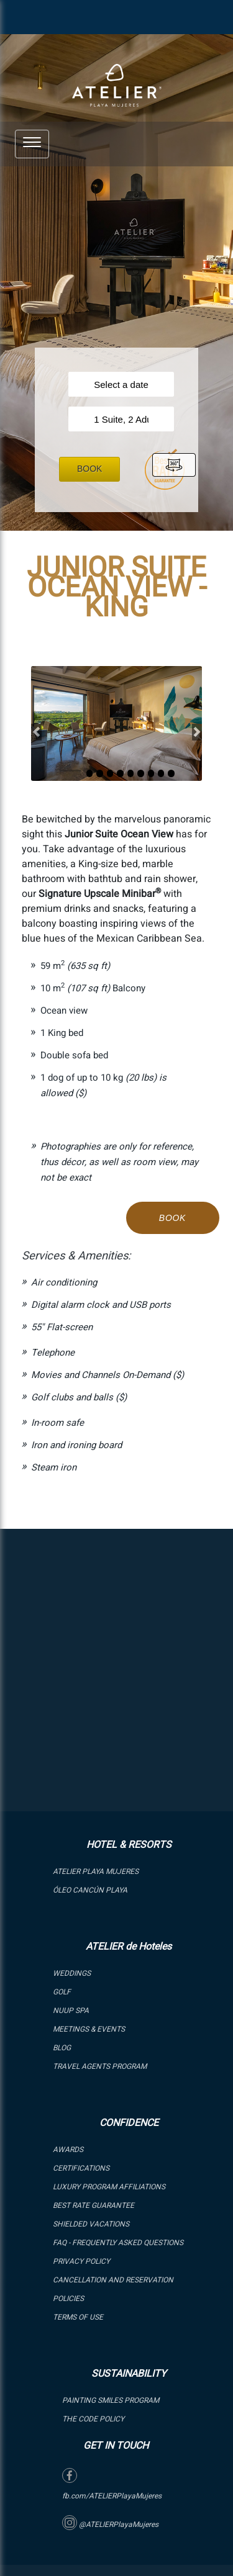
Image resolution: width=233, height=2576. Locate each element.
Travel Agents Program (100, 2066)
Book (89, 469)
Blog (62, 2047)
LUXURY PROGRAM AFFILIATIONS (109, 2186)
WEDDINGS (72, 1973)
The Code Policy (93, 2419)
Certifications (81, 2168)
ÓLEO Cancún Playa (90, 1890)
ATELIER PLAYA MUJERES (96, 1871)
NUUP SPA (71, 2010)
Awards (68, 2149)
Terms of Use (78, 2317)
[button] (32, 141)
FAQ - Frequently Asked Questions (118, 2242)
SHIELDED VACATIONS (91, 2224)
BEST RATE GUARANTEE (93, 2205)
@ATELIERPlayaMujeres (110, 2524)
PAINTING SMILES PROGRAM (110, 2400)
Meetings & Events (89, 2029)
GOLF (62, 1991)
